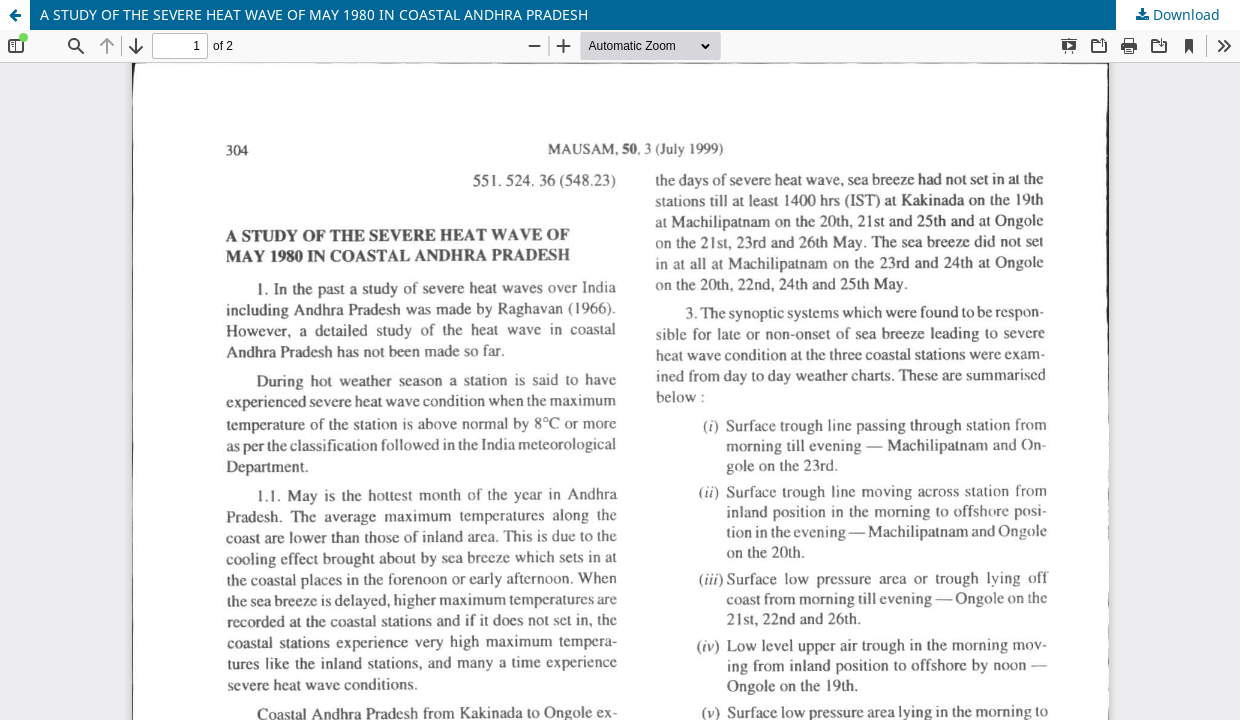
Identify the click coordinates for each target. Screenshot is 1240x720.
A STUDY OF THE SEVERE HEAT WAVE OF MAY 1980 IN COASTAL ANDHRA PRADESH (314, 14)
